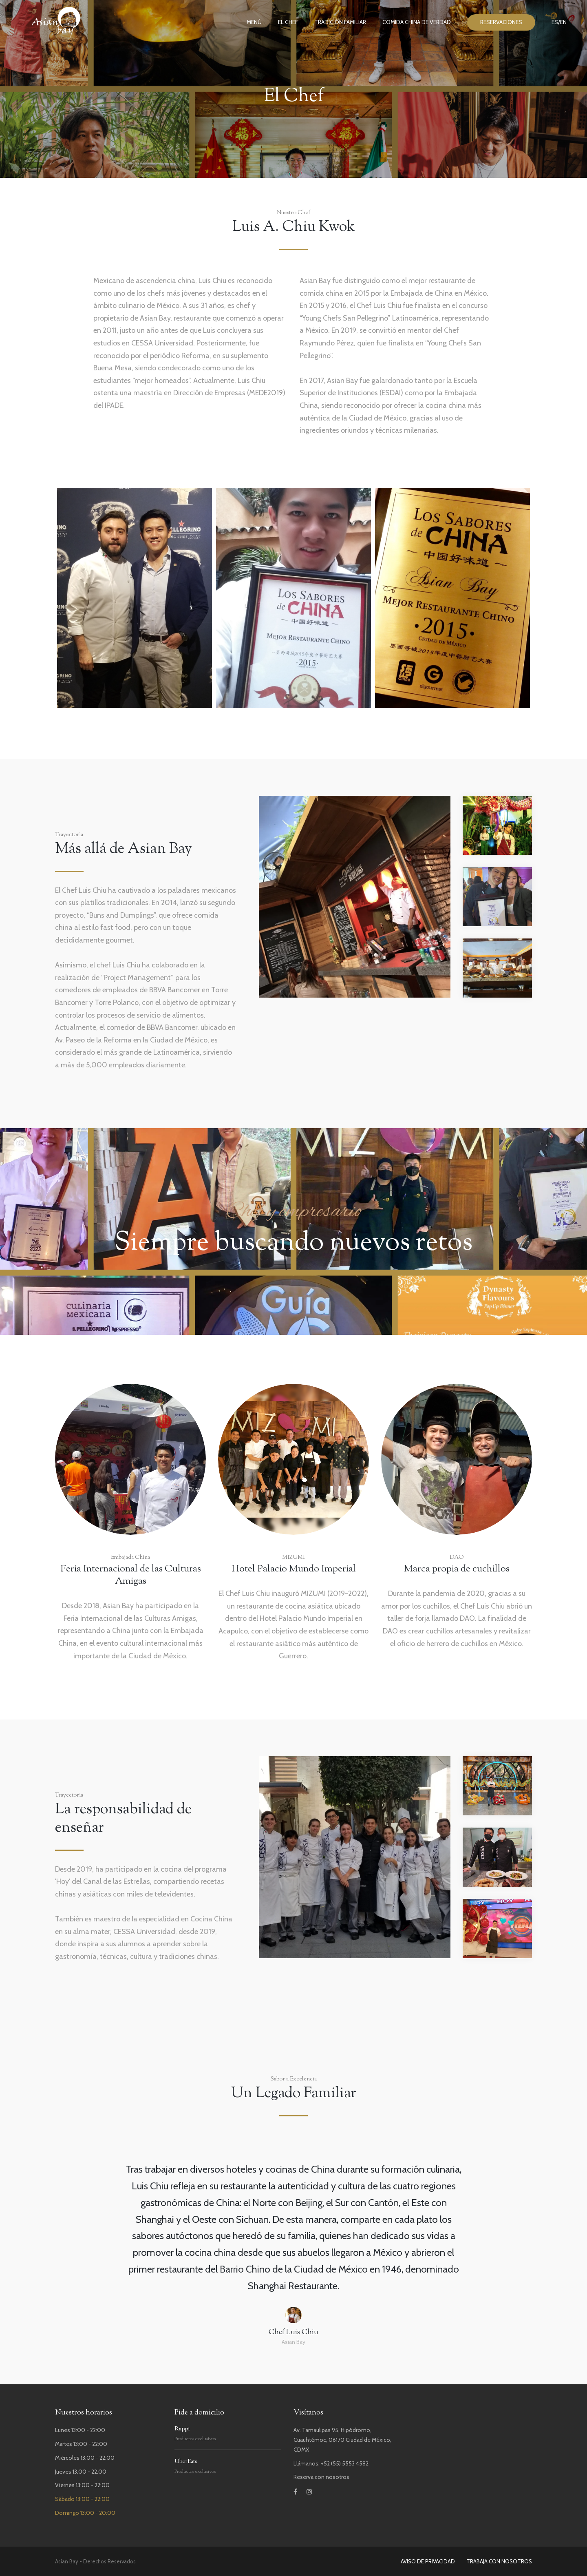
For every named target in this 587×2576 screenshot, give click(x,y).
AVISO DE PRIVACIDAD (428, 2561)
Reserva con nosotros (321, 2477)
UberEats (185, 2462)
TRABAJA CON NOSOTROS (499, 2561)
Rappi (182, 2429)
